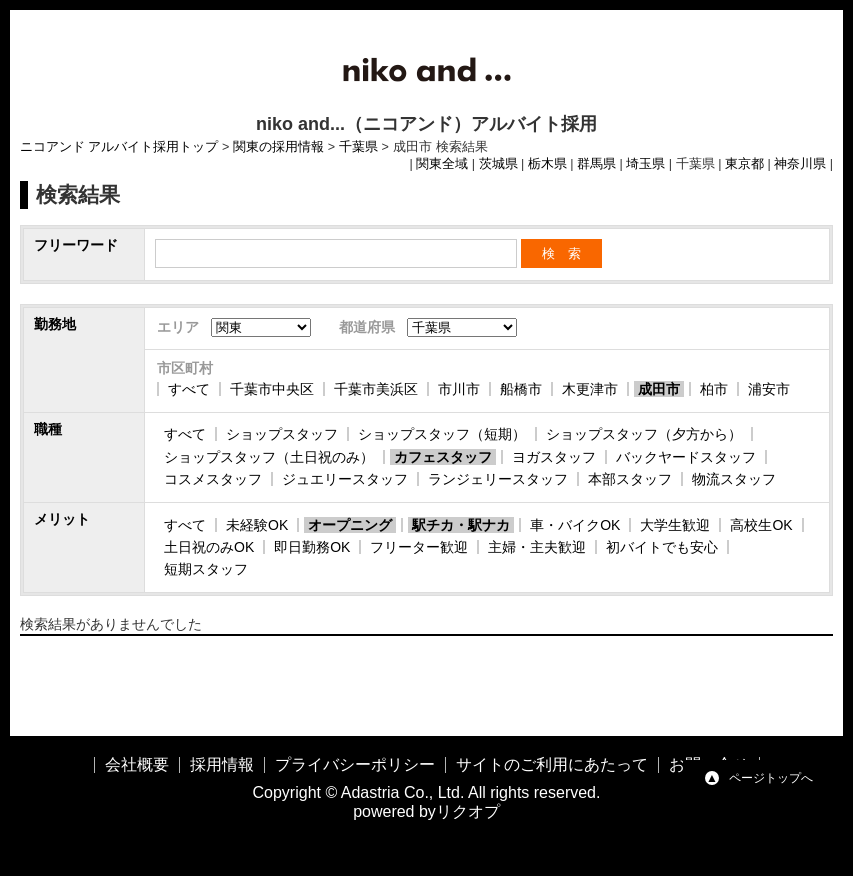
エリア (178, 327)
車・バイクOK (575, 525)
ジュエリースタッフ (345, 479)
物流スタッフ (734, 479)
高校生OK (761, 525)
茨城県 (498, 164)
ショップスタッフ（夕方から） (644, 434)
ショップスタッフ (282, 434)
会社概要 (137, 764)
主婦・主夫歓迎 (537, 547)
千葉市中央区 (272, 389)
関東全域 (442, 164)
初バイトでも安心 (662, 547)
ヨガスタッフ (554, 457)
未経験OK (257, 525)
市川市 (459, 389)
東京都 (744, 164)
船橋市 (521, 389)
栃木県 (547, 164)
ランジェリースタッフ (498, 479)
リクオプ (468, 811)
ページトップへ (771, 778)
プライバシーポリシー (355, 764)
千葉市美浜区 (376, 389)
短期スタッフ (206, 569)
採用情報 (222, 764)
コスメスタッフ (213, 479)
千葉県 (358, 147)
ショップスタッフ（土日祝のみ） (269, 457)
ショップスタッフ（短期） (442, 434)
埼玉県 (645, 164)
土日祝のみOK (209, 547)
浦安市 (769, 389)
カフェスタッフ (443, 457)
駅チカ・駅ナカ (461, 525)
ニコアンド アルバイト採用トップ (119, 147)
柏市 (714, 389)
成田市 (659, 389)
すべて (189, 389)
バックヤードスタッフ (686, 457)
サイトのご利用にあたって (552, 764)
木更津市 (590, 389)
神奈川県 (800, 164)
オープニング (350, 525)
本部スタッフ (630, 479)
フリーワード (76, 245)
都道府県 (367, 327)
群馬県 (596, 164)
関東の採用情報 (278, 147)
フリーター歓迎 (419, 547)
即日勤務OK (312, 547)
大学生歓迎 (675, 525)
